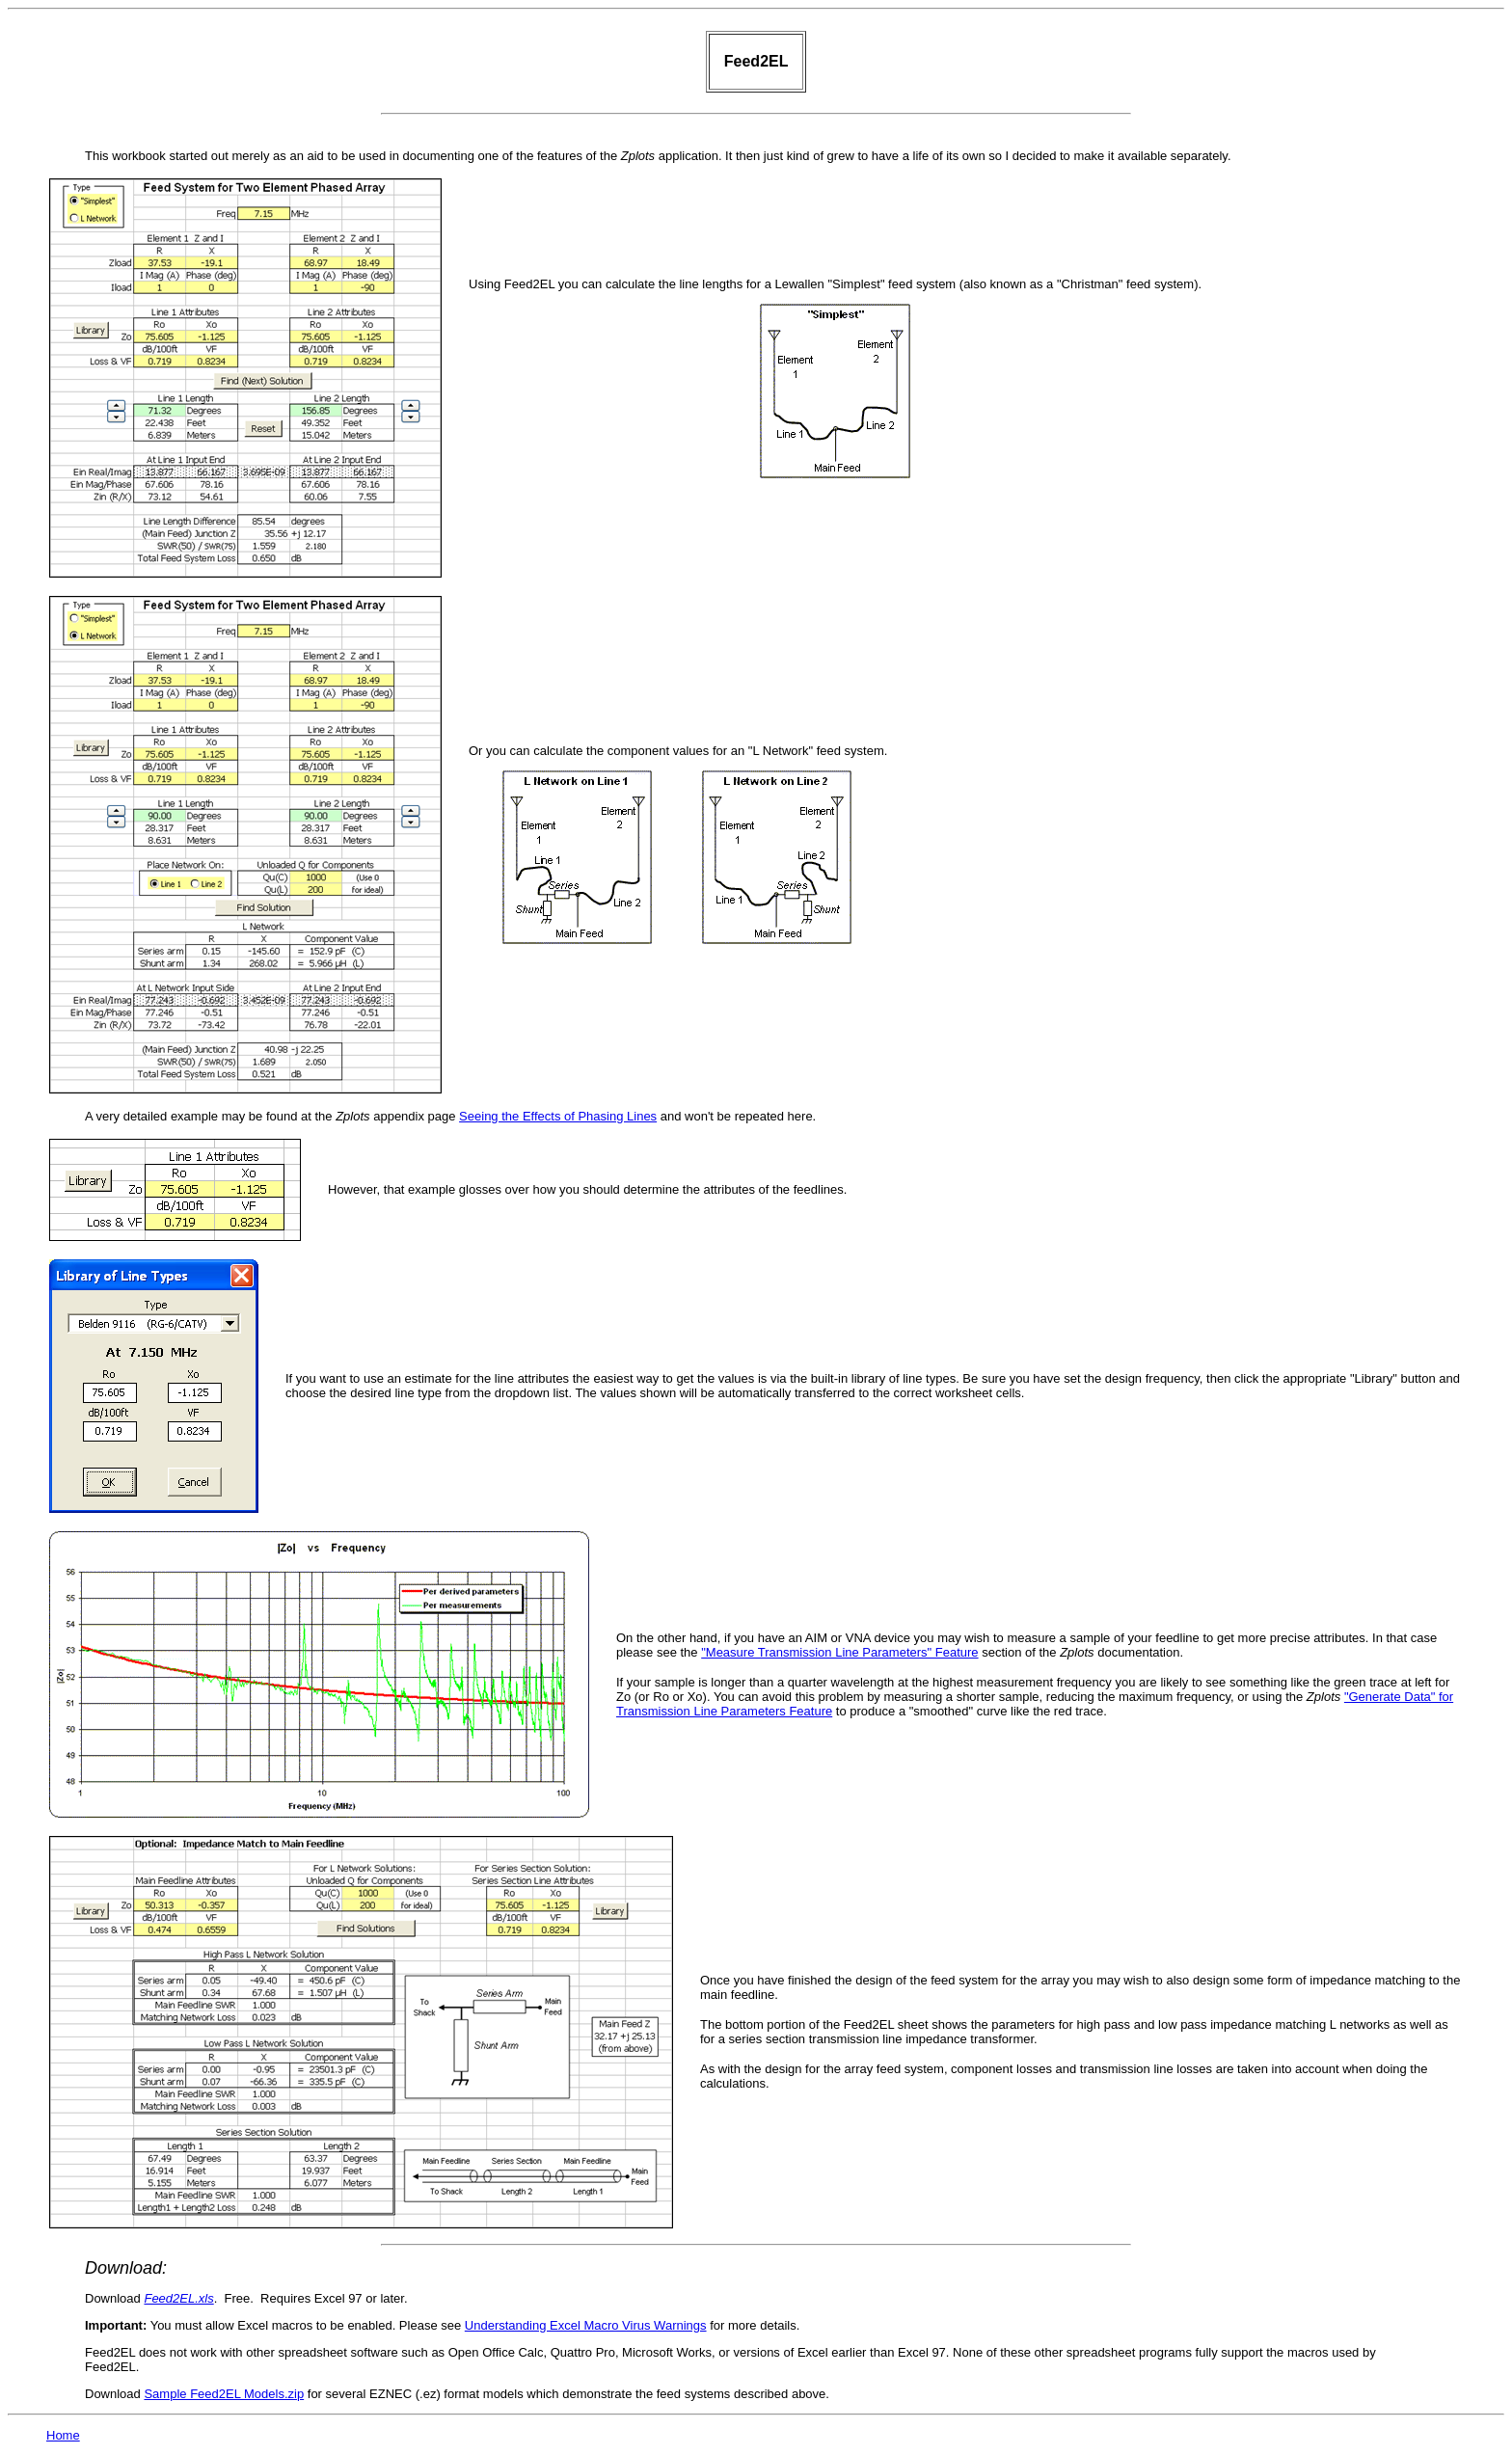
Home (63, 2435)
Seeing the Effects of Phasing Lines (558, 1116)
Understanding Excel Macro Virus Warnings (586, 2325)
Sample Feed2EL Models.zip (224, 2394)
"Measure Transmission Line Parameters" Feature (839, 1652)
